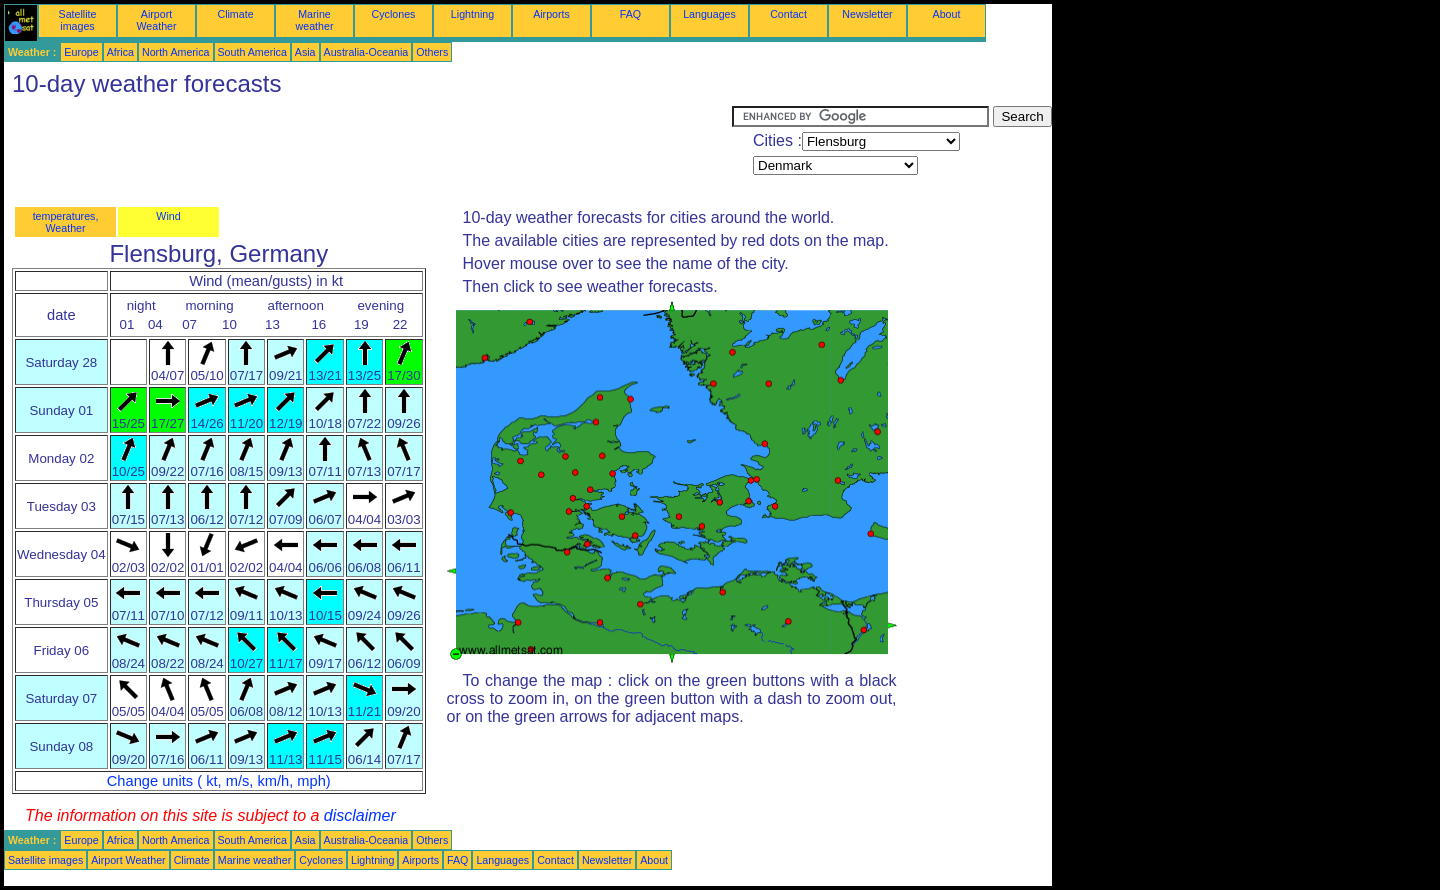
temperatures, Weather (66, 222)
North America (176, 52)
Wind (168, 216)
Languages (709, 14)
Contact (788, 14)
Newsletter (867, 14)
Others (432, 52)
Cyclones (394, 14)
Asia (305, 52)
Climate (235, 14)
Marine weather (315, 20)
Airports (551, 14)
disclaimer (360, 815)
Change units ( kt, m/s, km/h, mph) (219, 781)
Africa (120, 52)
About (947, 14)
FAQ (630, 14)
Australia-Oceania (366, 52)
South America (252, 52)
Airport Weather (156, 20)
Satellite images (78, 20)
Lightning (472, 14)
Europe (81, 52)
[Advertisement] (368, 151)
